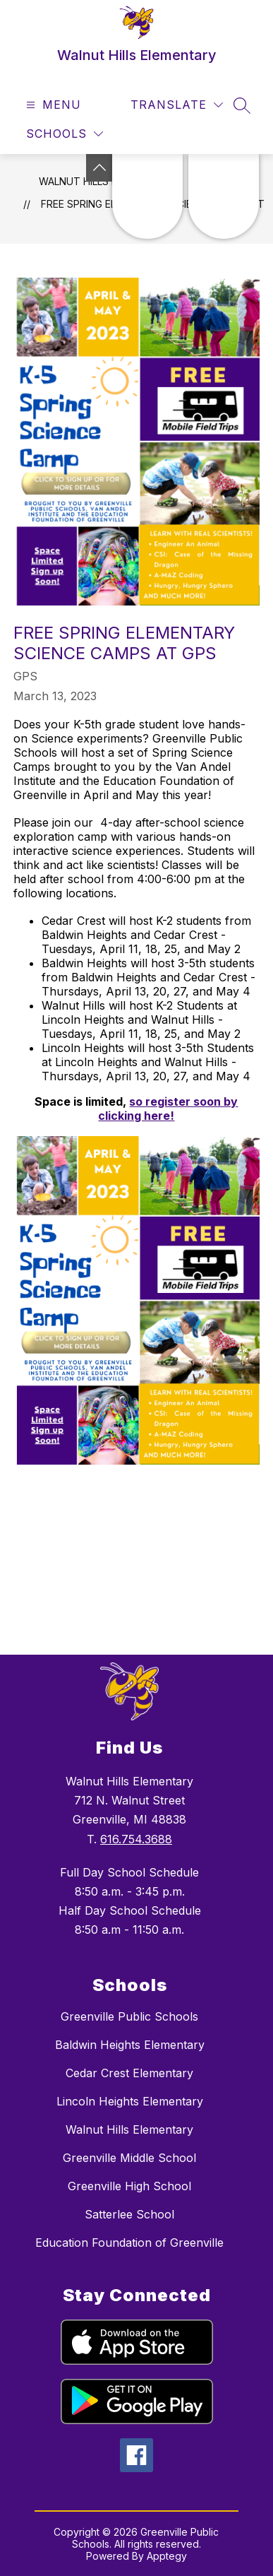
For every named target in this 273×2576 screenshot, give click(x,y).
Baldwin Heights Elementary (130, 2045)
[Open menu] (52, 105)
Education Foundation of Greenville (129, 2242)
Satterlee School (129, 2214)
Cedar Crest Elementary (129, 2073)
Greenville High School (129, 2186)
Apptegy (167, 2556)
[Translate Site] (176, 105)
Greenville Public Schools (129, 2016)
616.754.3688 (136, 1839)
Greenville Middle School (129, 2158)
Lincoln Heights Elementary (129, 2101)
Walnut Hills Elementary (129, 2129)
